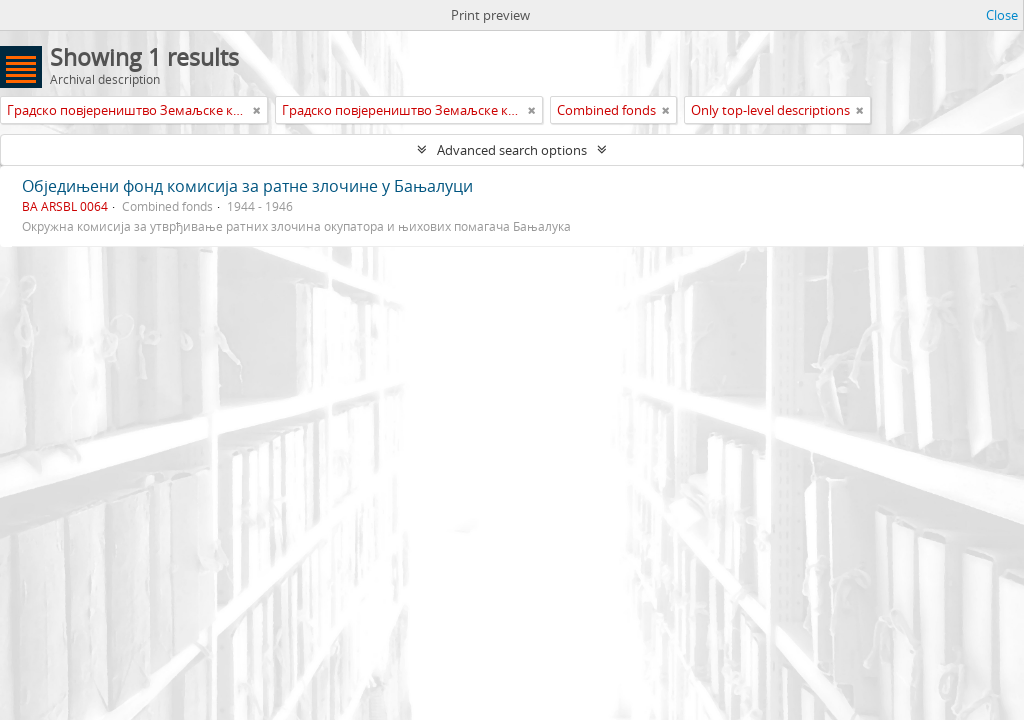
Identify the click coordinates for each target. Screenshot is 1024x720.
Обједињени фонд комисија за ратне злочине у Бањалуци (247, 186)
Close (1002, 15)
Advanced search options (512, 150)
